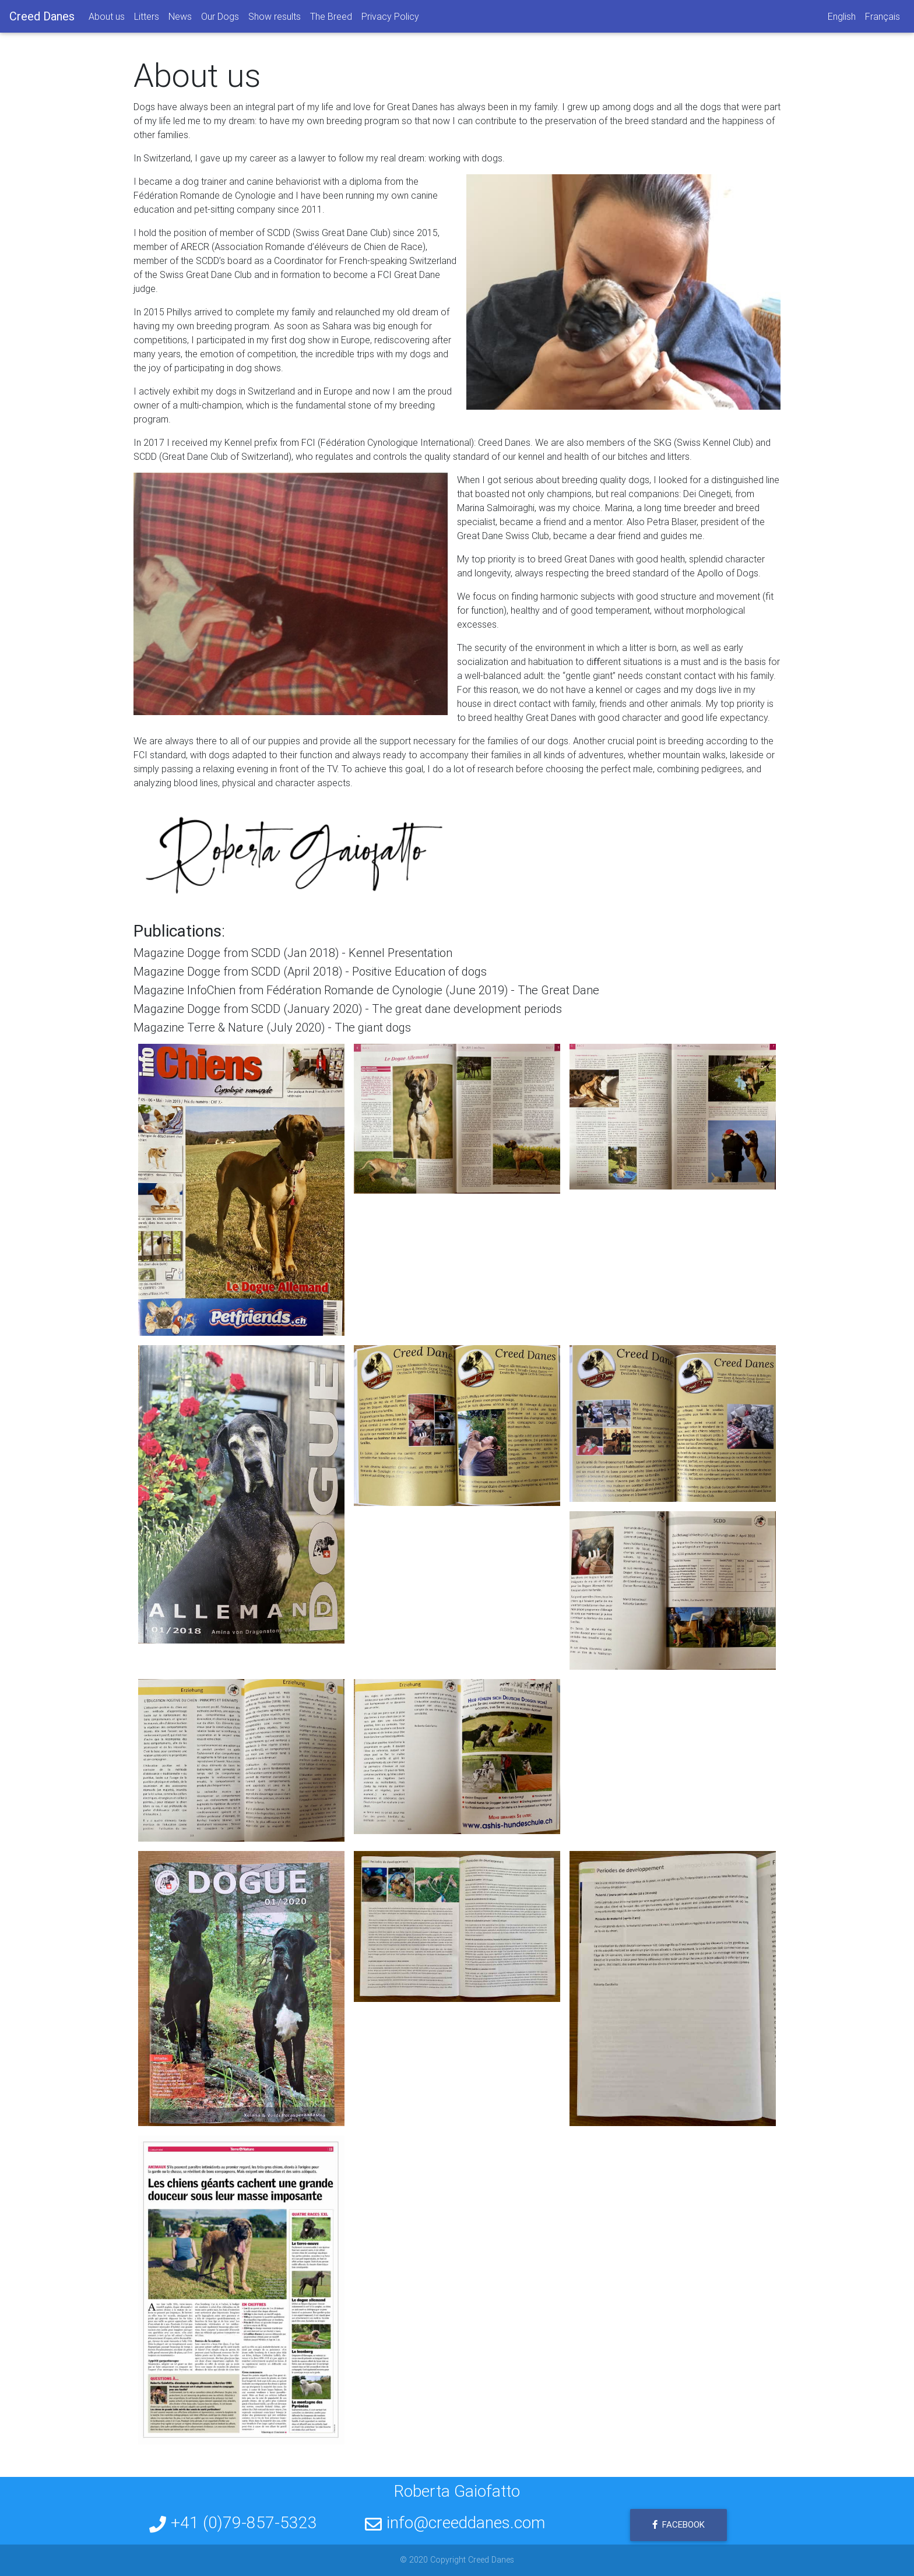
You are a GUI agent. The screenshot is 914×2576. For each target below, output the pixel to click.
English (842, 18)
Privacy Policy (390, 18)
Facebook (678, 2524)
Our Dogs (220, 18)
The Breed (331, 18)
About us (107, 18)
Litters (146, 18)
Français (882, 18)
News (180, 18)
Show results (274, 18)
